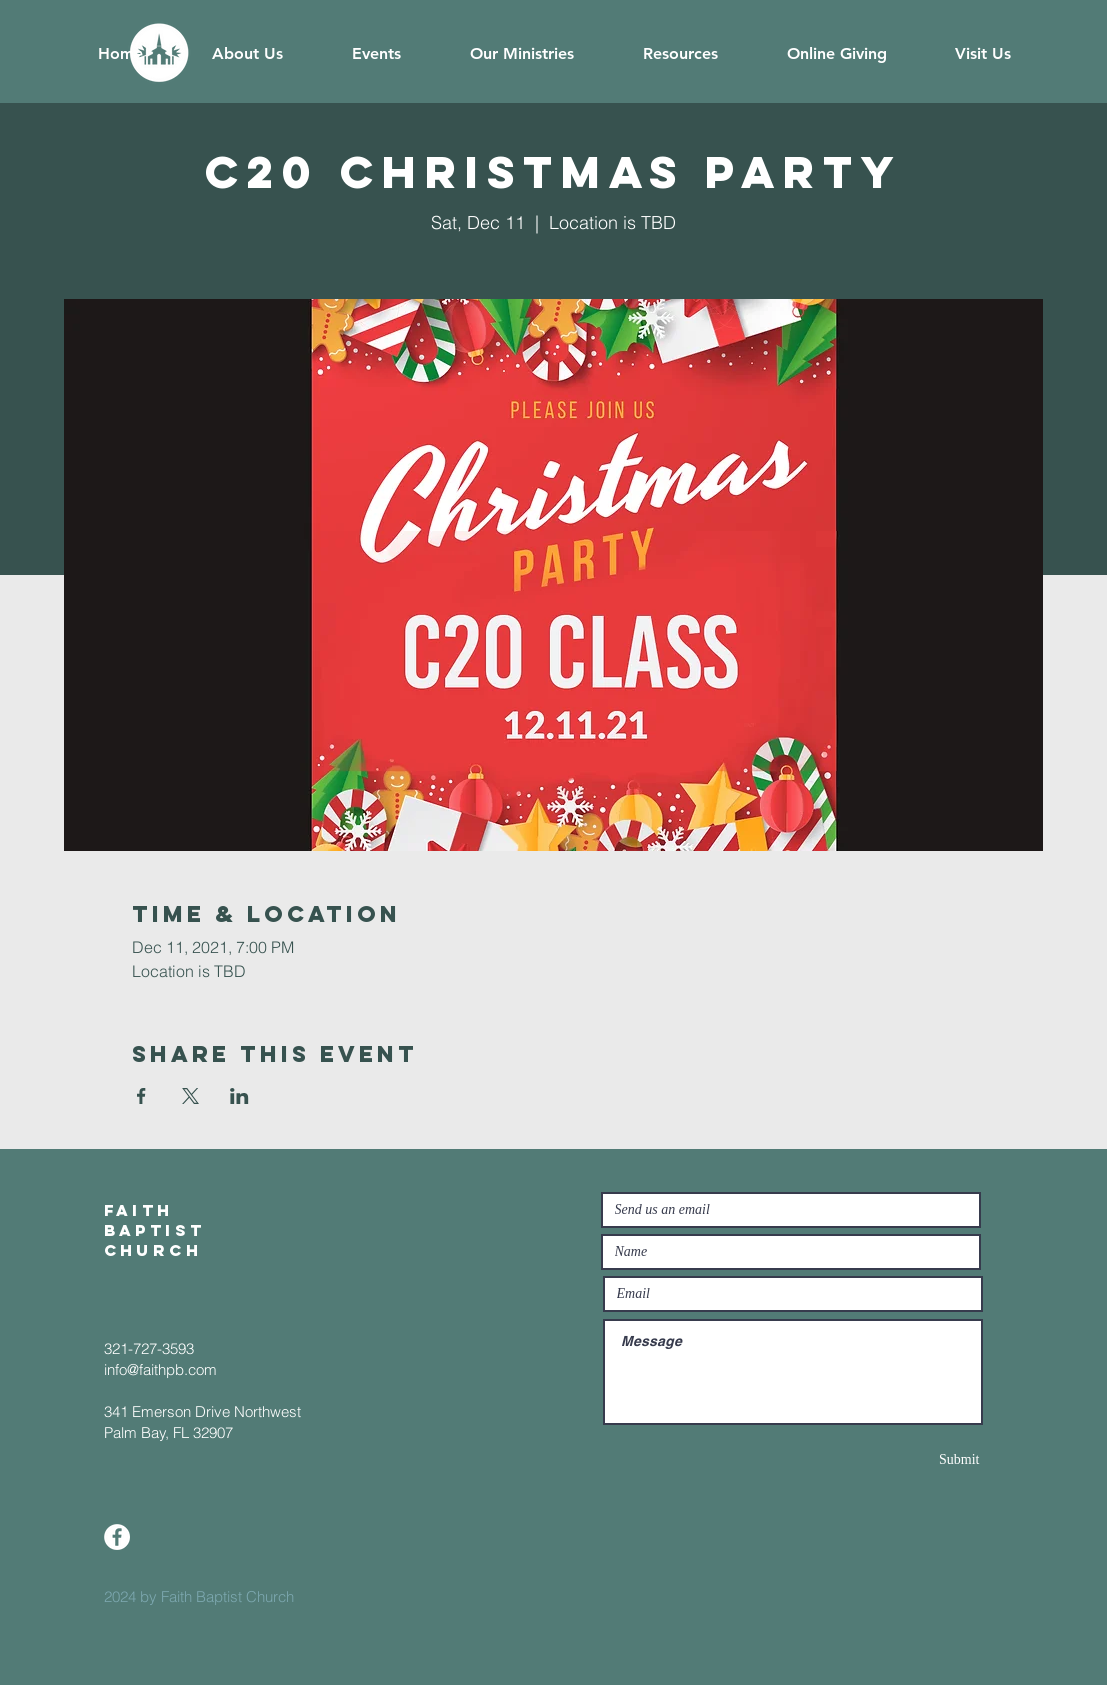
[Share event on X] (190, 1096)
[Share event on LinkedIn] (239, 1096)
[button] (248, 54)
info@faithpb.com (160, 1369)
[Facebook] (117, 1537)
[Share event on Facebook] (141, 1096)
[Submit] (909, 1459)
